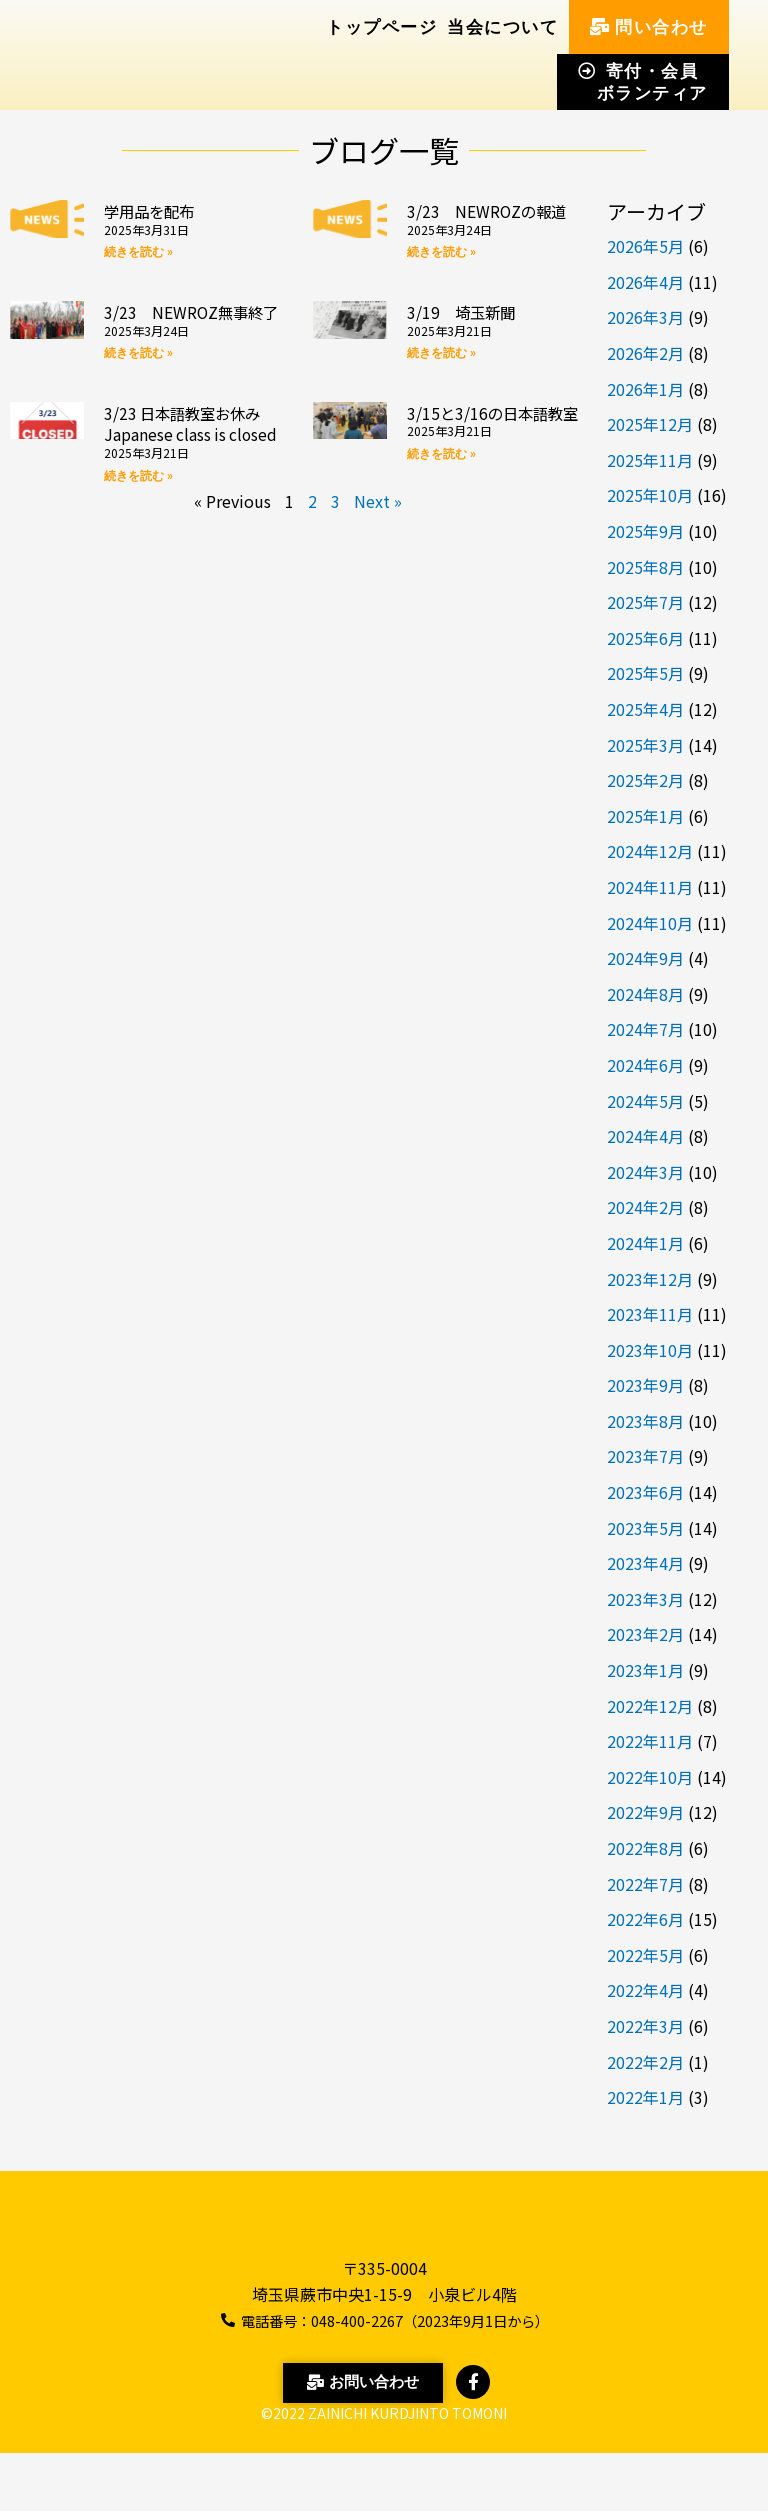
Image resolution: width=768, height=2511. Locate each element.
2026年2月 (645, 353)
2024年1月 (645, 1243)
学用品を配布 (158, 210)
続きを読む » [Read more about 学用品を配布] (138, 252)
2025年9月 (645, 531)
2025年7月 (645, 602)
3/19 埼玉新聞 (470, 333)
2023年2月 (645, 1634)
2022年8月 (645, 1848)
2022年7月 (645, 1884)
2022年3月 (645, 2026)
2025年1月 (645, 816)
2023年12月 (650, 1279)
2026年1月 (645, 389)
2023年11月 (650, 1314)
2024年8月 (645, 994)
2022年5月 (645, 1955)
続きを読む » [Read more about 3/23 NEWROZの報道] (441, 274)
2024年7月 (645, 1029)
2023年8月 (645, 1421)
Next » (378, 566)
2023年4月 (645, 1563)
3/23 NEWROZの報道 (490, 221)
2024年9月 (645, 958)
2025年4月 (645, 709)
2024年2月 (645, 1207)
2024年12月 (650, 851)
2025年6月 (645, 638)
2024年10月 (650, 923)
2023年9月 (645, 1385)
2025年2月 (645, 780)
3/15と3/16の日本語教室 (489, 466)
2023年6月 (645, 1492)
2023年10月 (650, 1350)
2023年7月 (645, 1456)
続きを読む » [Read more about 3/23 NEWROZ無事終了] (138, 396)
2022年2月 (645, 2062)
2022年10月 (650, 1777)
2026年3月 (645, 317)
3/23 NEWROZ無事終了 (187, 344)
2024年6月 (645, 1065)
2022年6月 (645, 1919)
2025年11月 (650, 460)
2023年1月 (645, 1670)
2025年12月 (650, 424)
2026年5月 (645, 246)
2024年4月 (645, 1136)
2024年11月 (650, 887)
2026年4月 (645, 282)
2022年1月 (645, 2097)
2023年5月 (645, 1528)
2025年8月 (645, 567)
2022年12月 (650, 1706)
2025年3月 (645, 745)
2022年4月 (645, 1990)
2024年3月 (645, 1172)
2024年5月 (645, 1101)
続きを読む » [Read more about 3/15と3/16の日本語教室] (441, 519)
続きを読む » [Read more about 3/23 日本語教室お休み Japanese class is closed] (138, 540)
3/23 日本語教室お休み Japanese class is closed (192, 476)
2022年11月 (650, 1741)
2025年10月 (650, 495)
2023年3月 (645, 1599)
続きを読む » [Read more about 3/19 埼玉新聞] (441, 375)
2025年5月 (645, 673)
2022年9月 (645, 1812)
